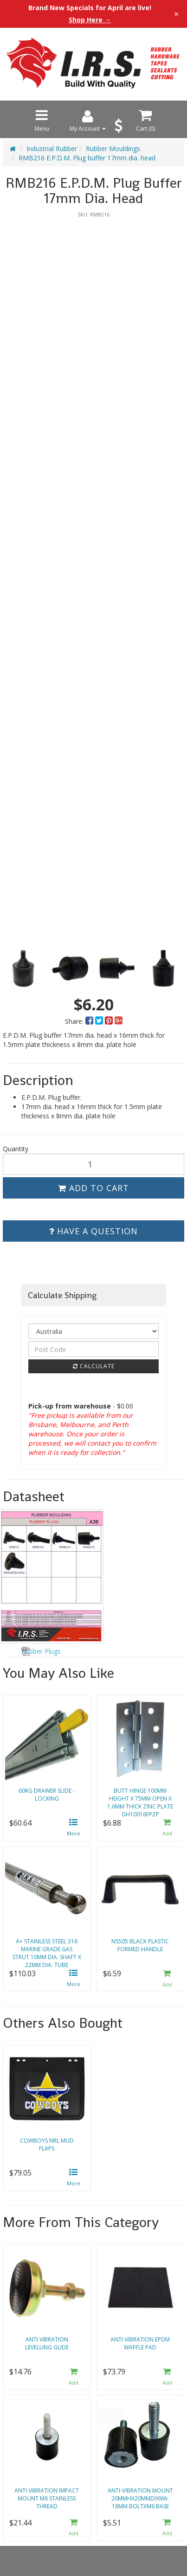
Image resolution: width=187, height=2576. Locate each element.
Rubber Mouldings (113, 148)
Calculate (94, 1366)
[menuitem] (90, 1021)
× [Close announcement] (176, 13)
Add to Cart (93, 1187)
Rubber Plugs (41, 1651)
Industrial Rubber (51, 148)
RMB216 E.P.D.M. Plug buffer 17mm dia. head (87, 157)
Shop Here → (90, 20)
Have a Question (93, 1231)
